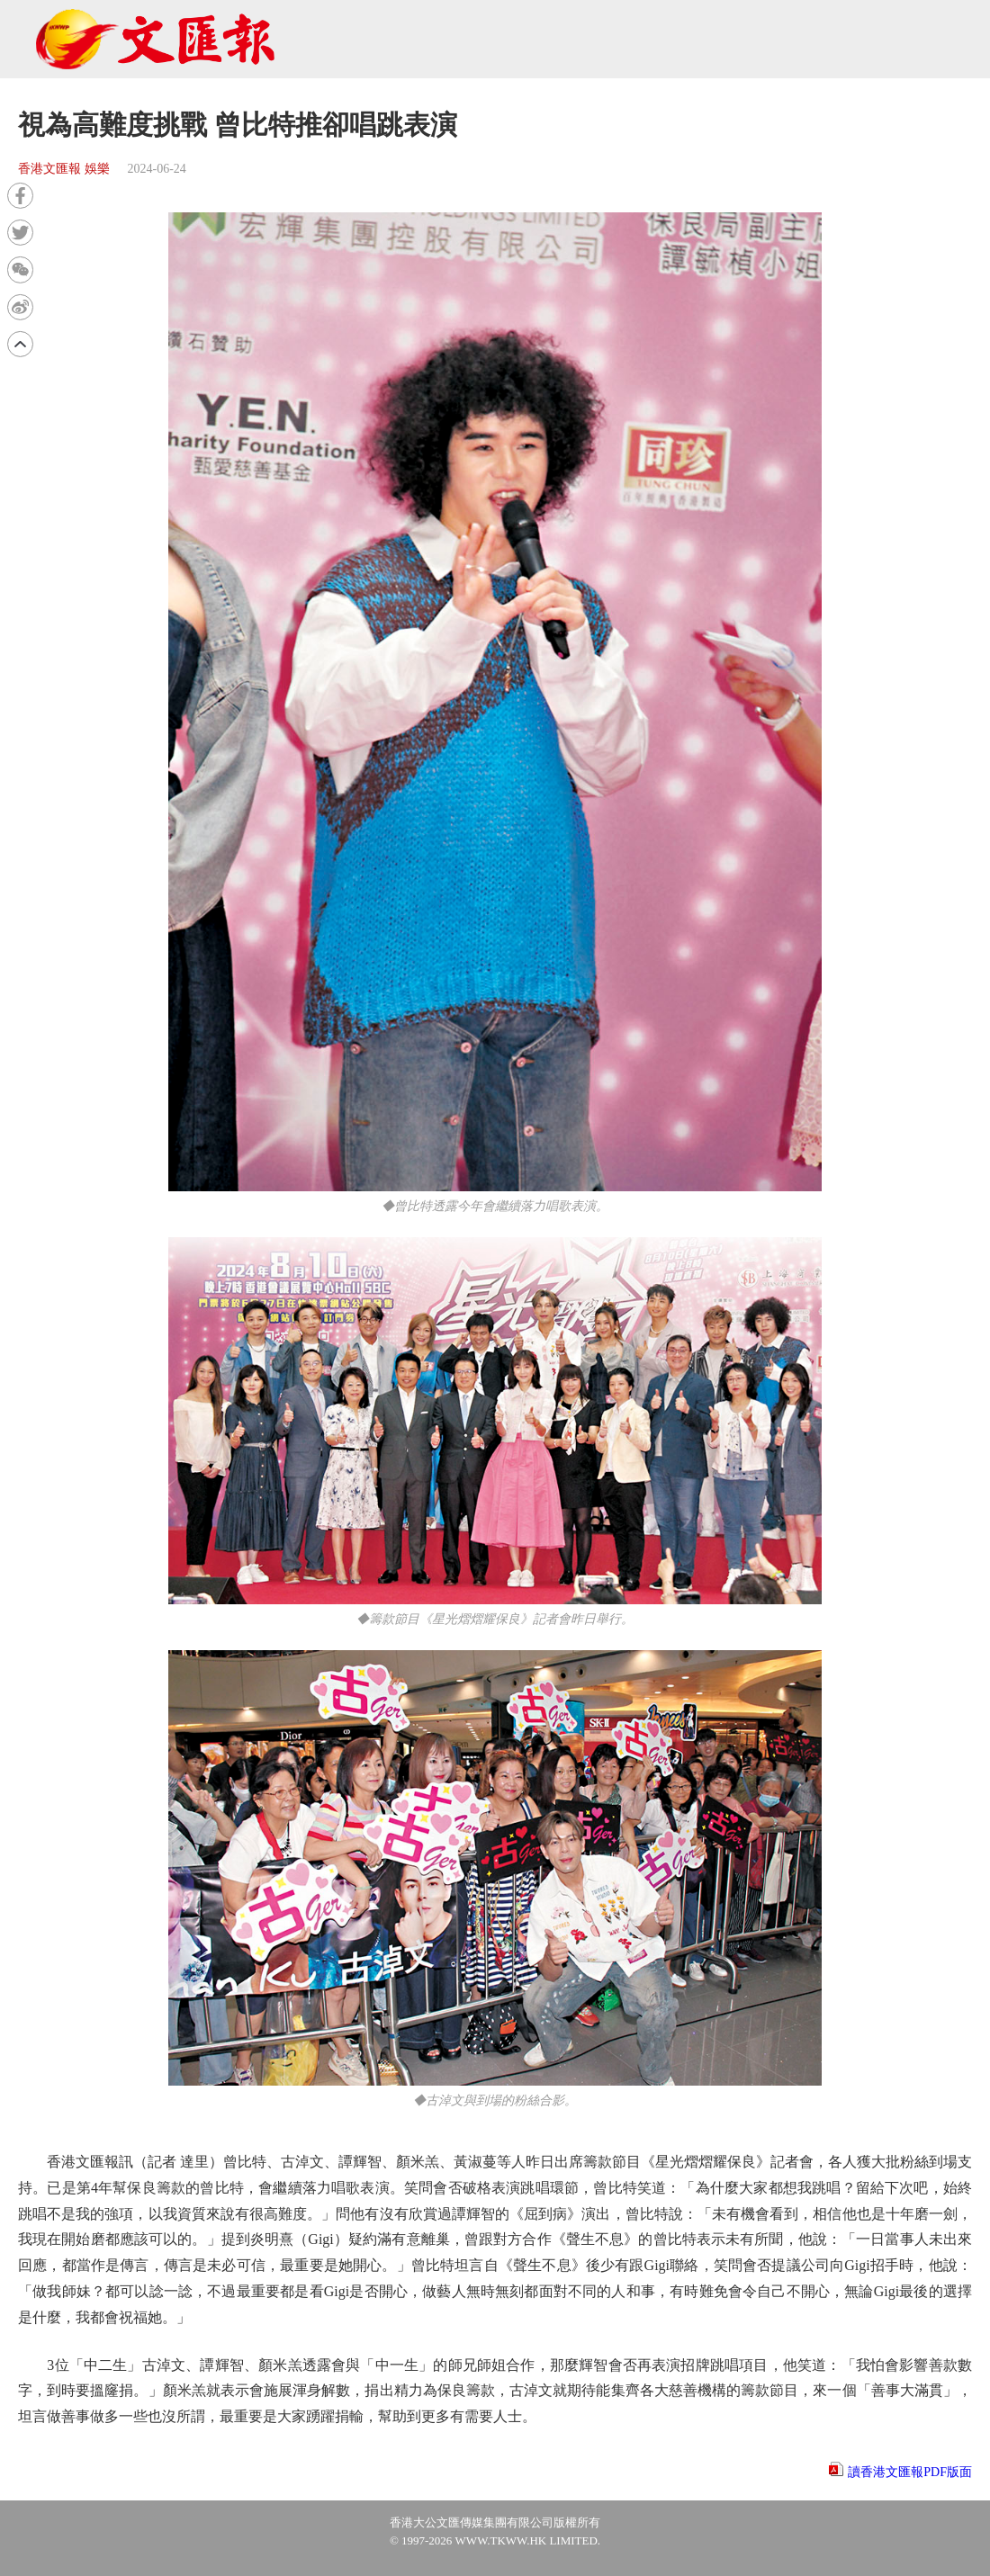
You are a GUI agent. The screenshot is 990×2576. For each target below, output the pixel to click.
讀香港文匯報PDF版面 (910, 2472)
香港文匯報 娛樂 (64, 168)
